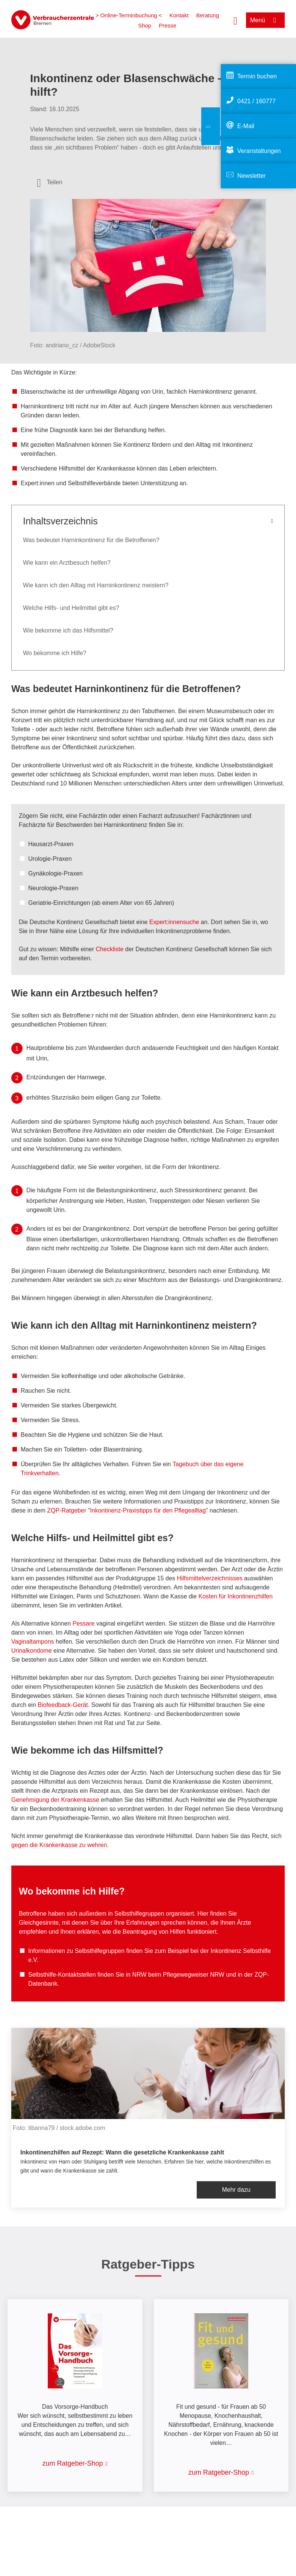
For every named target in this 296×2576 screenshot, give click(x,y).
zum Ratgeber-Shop (72, 2463)
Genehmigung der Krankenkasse (55, 1800)
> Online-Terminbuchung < (129, 15)
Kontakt (179, 15)
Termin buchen (257, 76)
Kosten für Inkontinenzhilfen (235, 1596)
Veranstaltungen (259, 151)
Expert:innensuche (174, 922)
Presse (167, 25)
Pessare (84, 1623)
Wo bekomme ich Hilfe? (55, 653)
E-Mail (245, 126)
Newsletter (251, 176)
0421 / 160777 (256, 101)
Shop (144, 25)
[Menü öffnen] (265, 20)
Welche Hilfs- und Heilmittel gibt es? (71, 608)
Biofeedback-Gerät (63, 1705)
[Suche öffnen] (235, 20)
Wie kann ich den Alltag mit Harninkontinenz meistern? (95, 585)
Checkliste (110, 949)
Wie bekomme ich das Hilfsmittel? (68, 630)
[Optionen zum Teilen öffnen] (49, 182)
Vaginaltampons (32, 1641)
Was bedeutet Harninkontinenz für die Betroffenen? (91, 540)
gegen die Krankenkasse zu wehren (59, 1845)
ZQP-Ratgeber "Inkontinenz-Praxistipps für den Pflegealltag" (127, 1510)
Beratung (207, 15)
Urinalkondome (31, 1650)
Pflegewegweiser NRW (193, 1974)
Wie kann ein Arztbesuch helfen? (67, 562)
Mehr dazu (236, 2189)
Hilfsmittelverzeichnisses (209, 1578)
